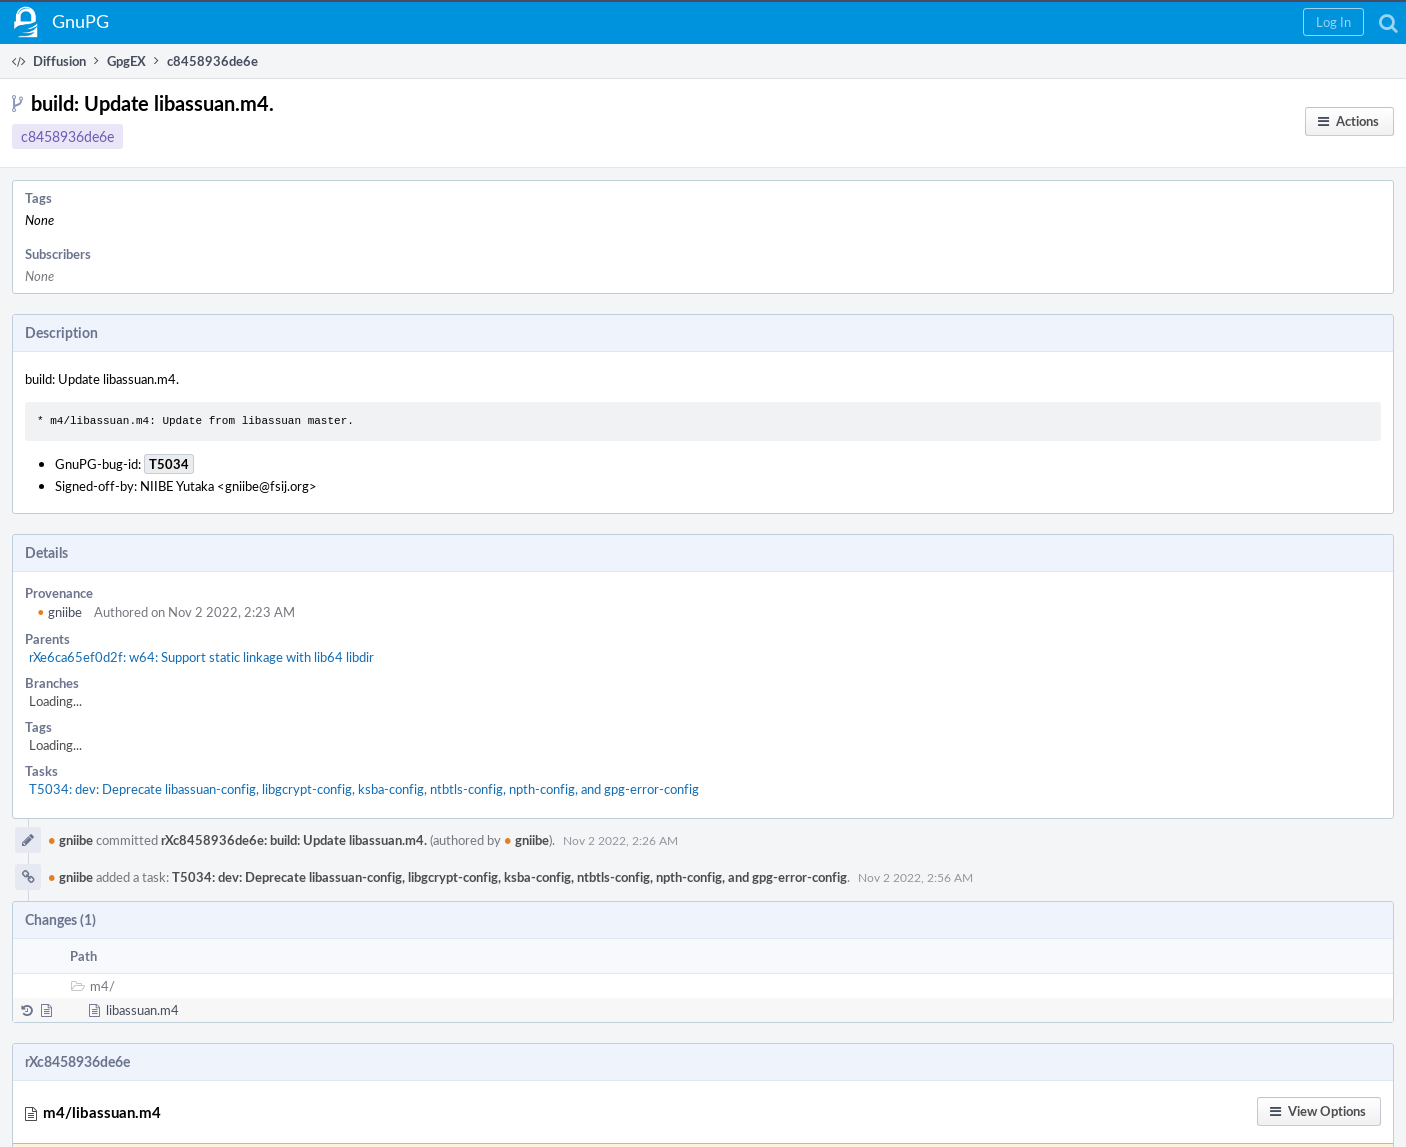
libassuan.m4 (142, 1010)
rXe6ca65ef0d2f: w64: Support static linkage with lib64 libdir (201, 657)
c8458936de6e (67, 136)
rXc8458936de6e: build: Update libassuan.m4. (294, 840)
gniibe (59, 612)
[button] (1333, 22)
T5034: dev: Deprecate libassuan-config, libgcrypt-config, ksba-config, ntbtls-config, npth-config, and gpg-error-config (364, 789)
